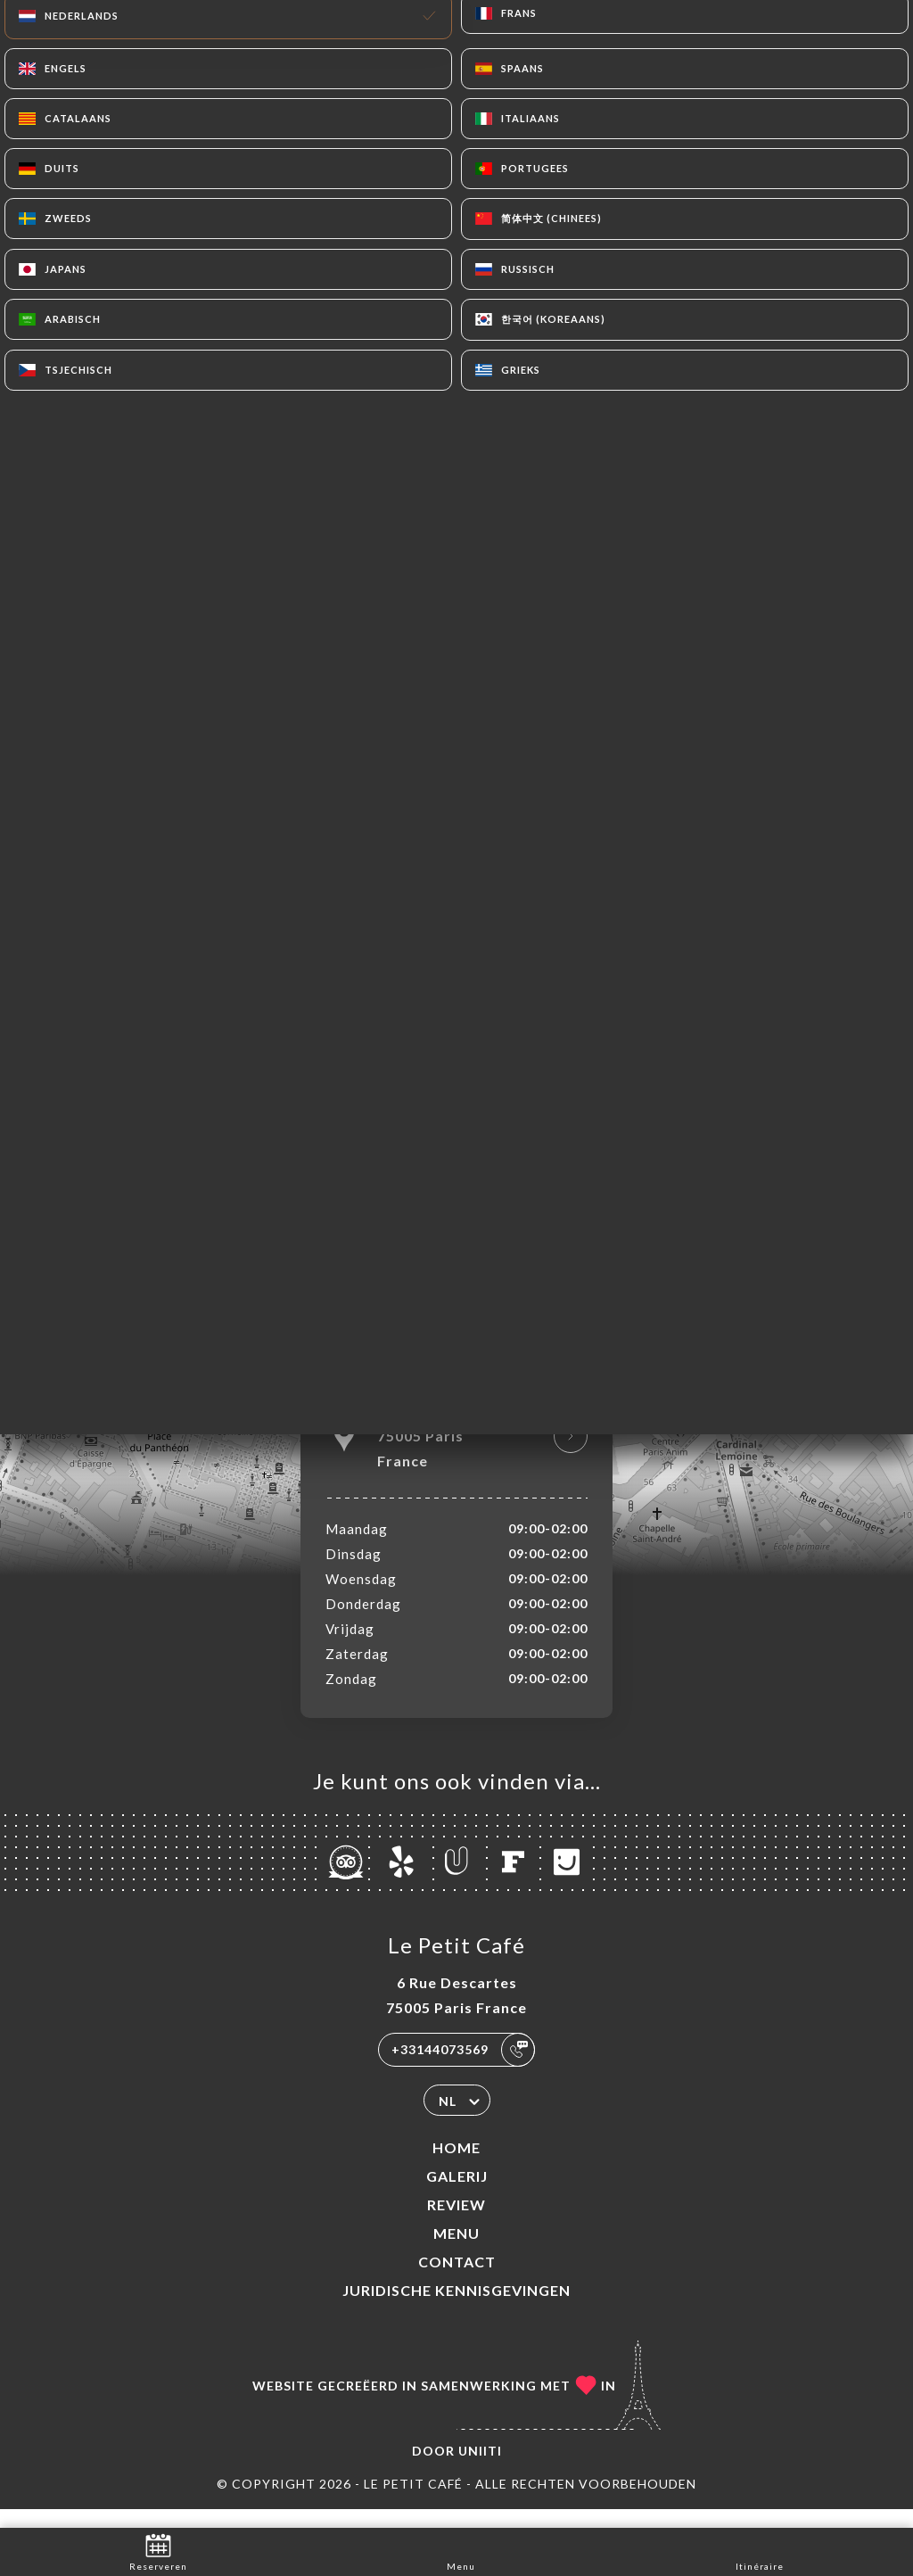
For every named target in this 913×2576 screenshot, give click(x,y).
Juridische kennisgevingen (456, 2308)
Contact (457, 2280)
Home (456, 2166)
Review (456, 2223)
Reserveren (158, 2551)
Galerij (457, 2194)
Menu (456, 2251)
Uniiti (480, 2469)
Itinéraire (760, 2551)
